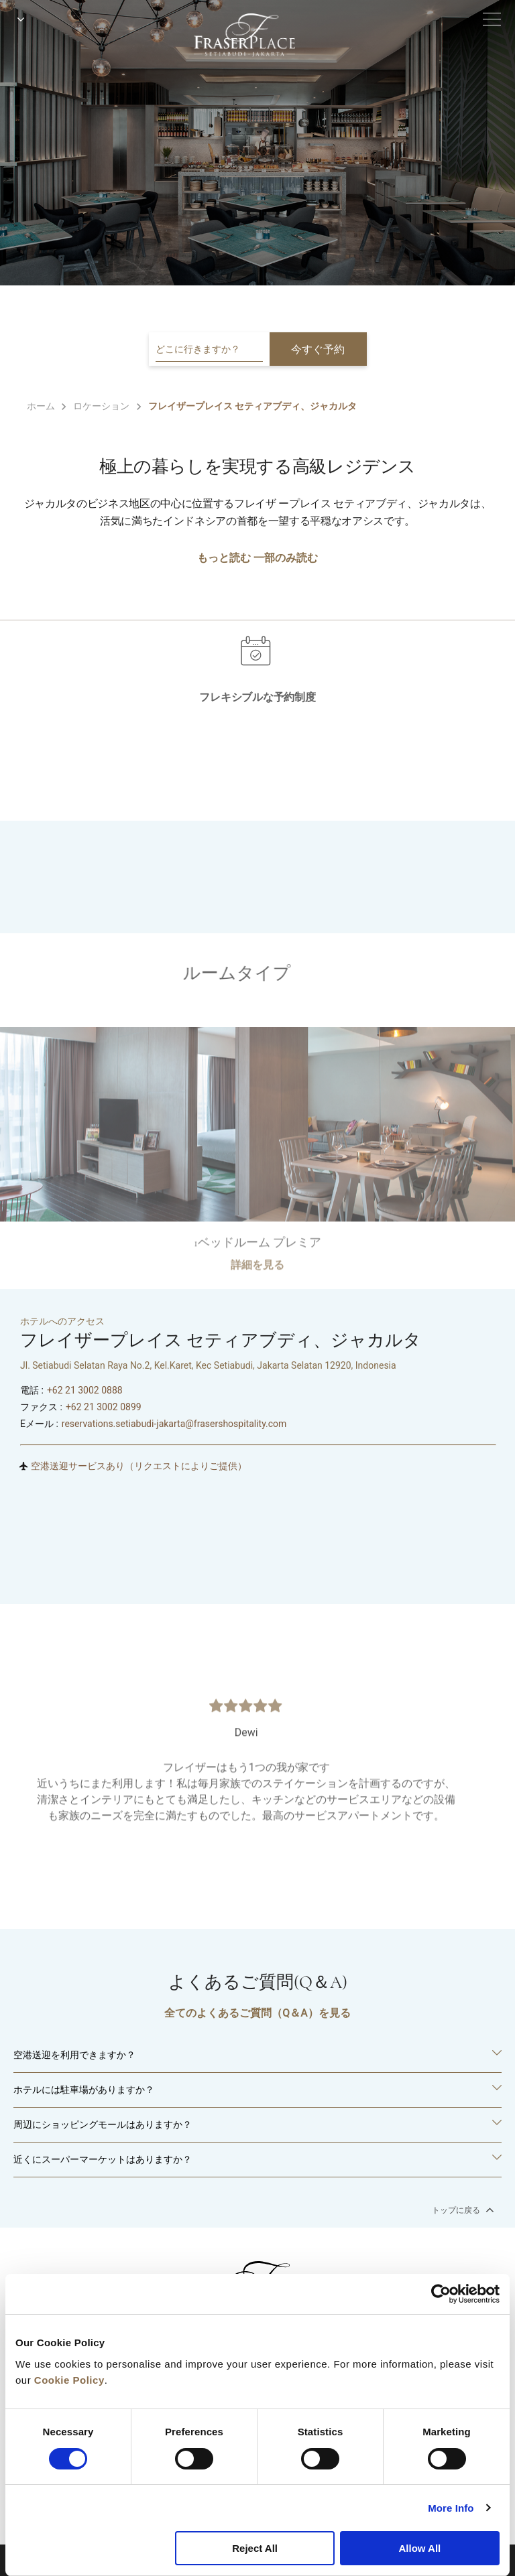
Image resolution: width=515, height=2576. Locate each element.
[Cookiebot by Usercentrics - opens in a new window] (441, 2294)
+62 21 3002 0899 (103, 1407)
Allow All (419, 2548)
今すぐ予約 (318, 349)
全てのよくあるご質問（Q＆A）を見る (257, 2013)
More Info (450, 2508)
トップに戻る (462, 2209)
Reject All (255, 2548)
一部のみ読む (285, 557)
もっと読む (224, 557)
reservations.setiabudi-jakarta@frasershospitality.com (174, 1423)
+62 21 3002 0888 (85, 1390)
